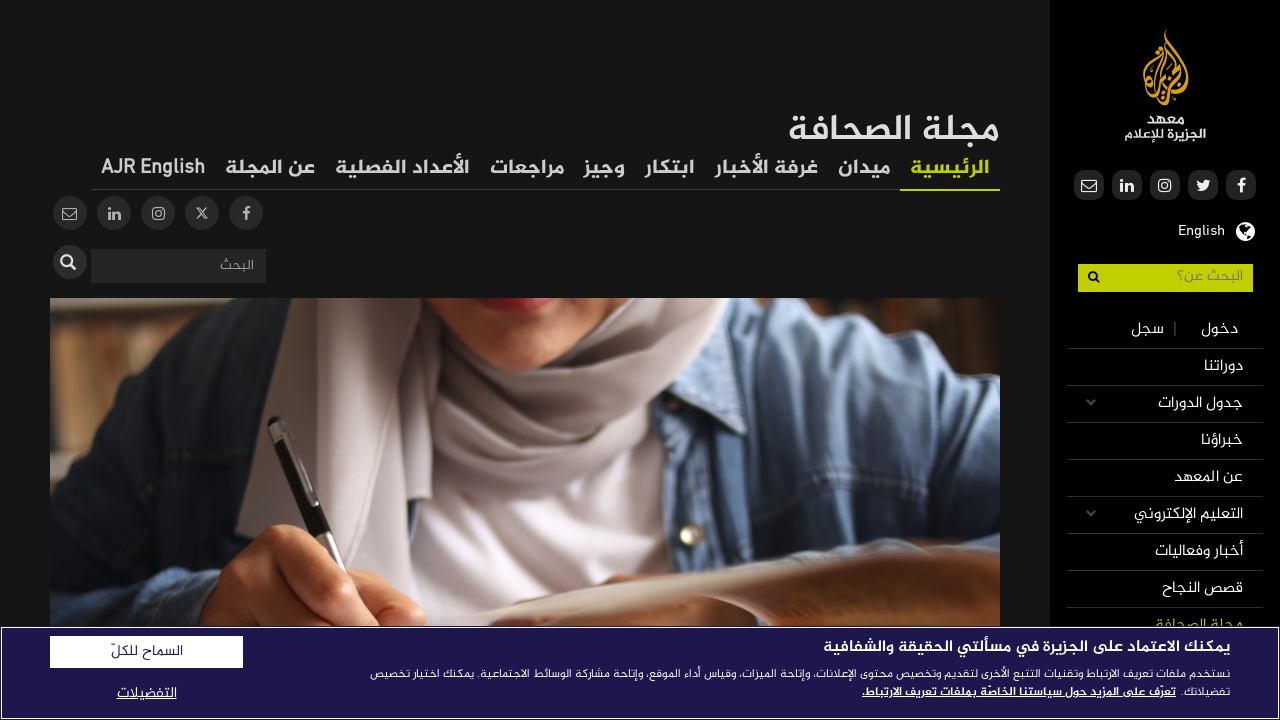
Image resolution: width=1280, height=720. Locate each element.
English (1201, 229)
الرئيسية (950, 168)
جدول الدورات (1200, 403)
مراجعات (527, 168)
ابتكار (670, 168)
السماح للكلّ (147, 652)
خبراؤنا (1222, 440)
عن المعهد (1208, 477)
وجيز (604, 168)
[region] (640, 673)
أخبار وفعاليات (1199, 551)
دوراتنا (1223, 366)
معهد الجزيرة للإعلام (1165, 85)
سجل (1147, 329)
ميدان (864, 168)
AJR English (153, 168)
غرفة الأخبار (766, 168)
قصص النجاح (1202, 588)
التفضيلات (147, 693)
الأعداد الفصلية (402, 168)
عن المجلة (270, 168)
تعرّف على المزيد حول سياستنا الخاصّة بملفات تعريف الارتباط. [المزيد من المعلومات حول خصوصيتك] (1019, 692)
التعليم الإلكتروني (1188, 514)
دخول (1219, 329)
